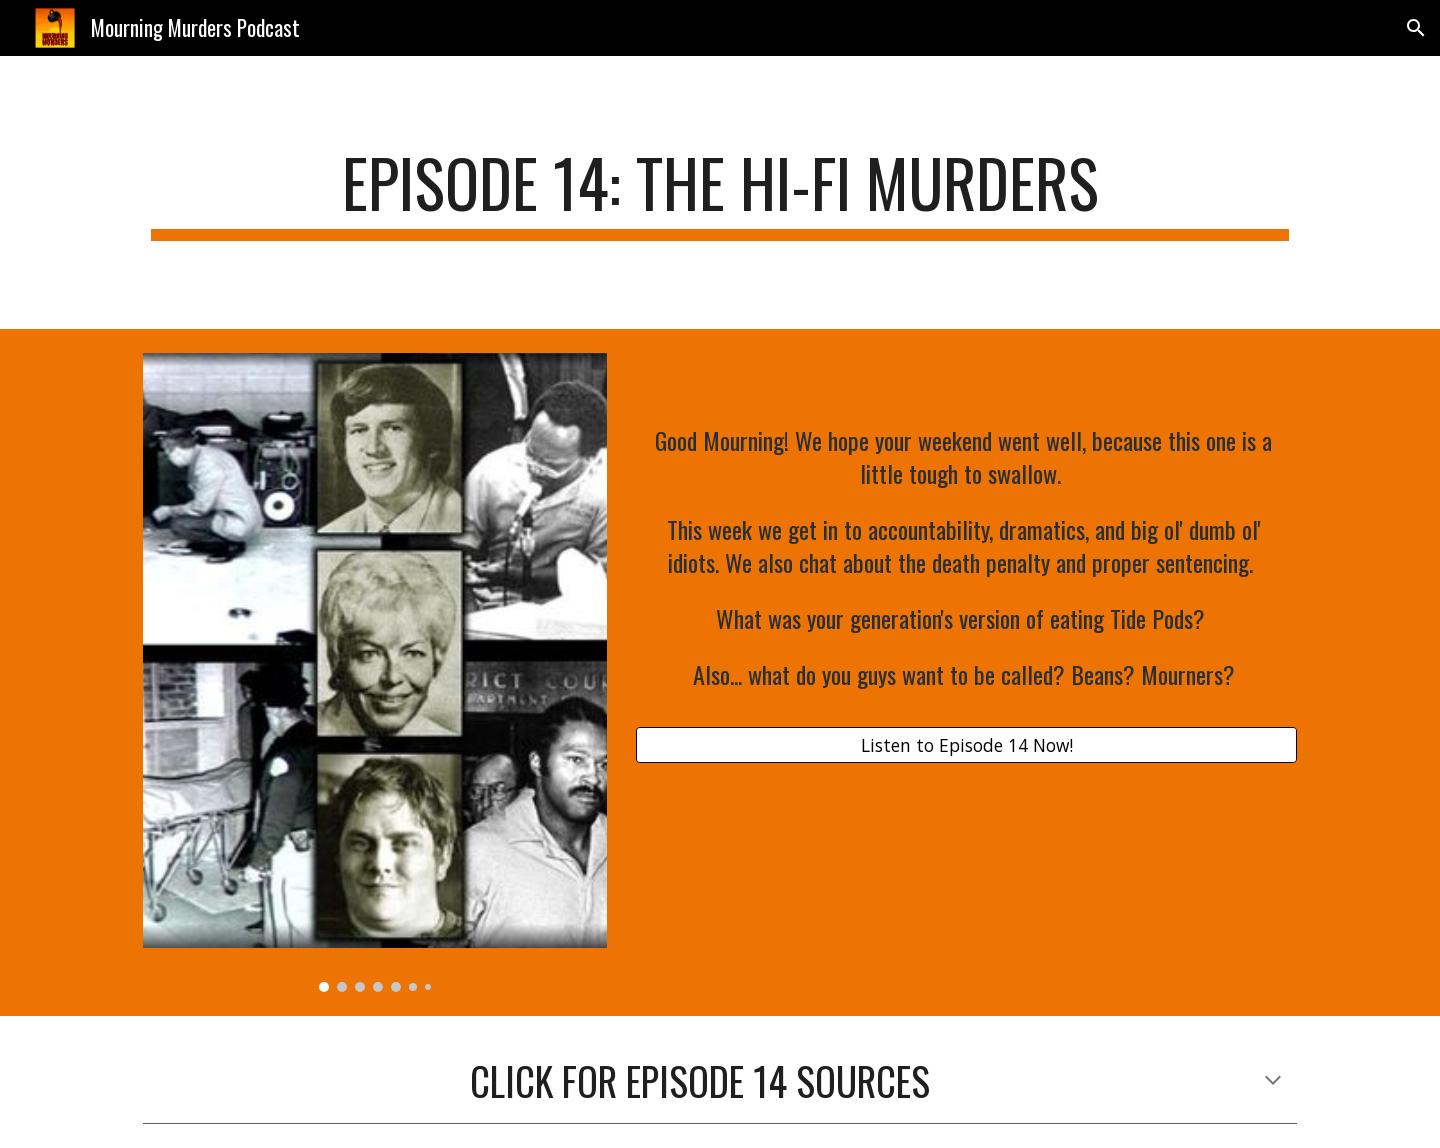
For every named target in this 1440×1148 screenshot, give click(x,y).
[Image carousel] (375, 673)
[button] (1416, 28)
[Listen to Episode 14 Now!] (966, 745)
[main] (720, 192)
